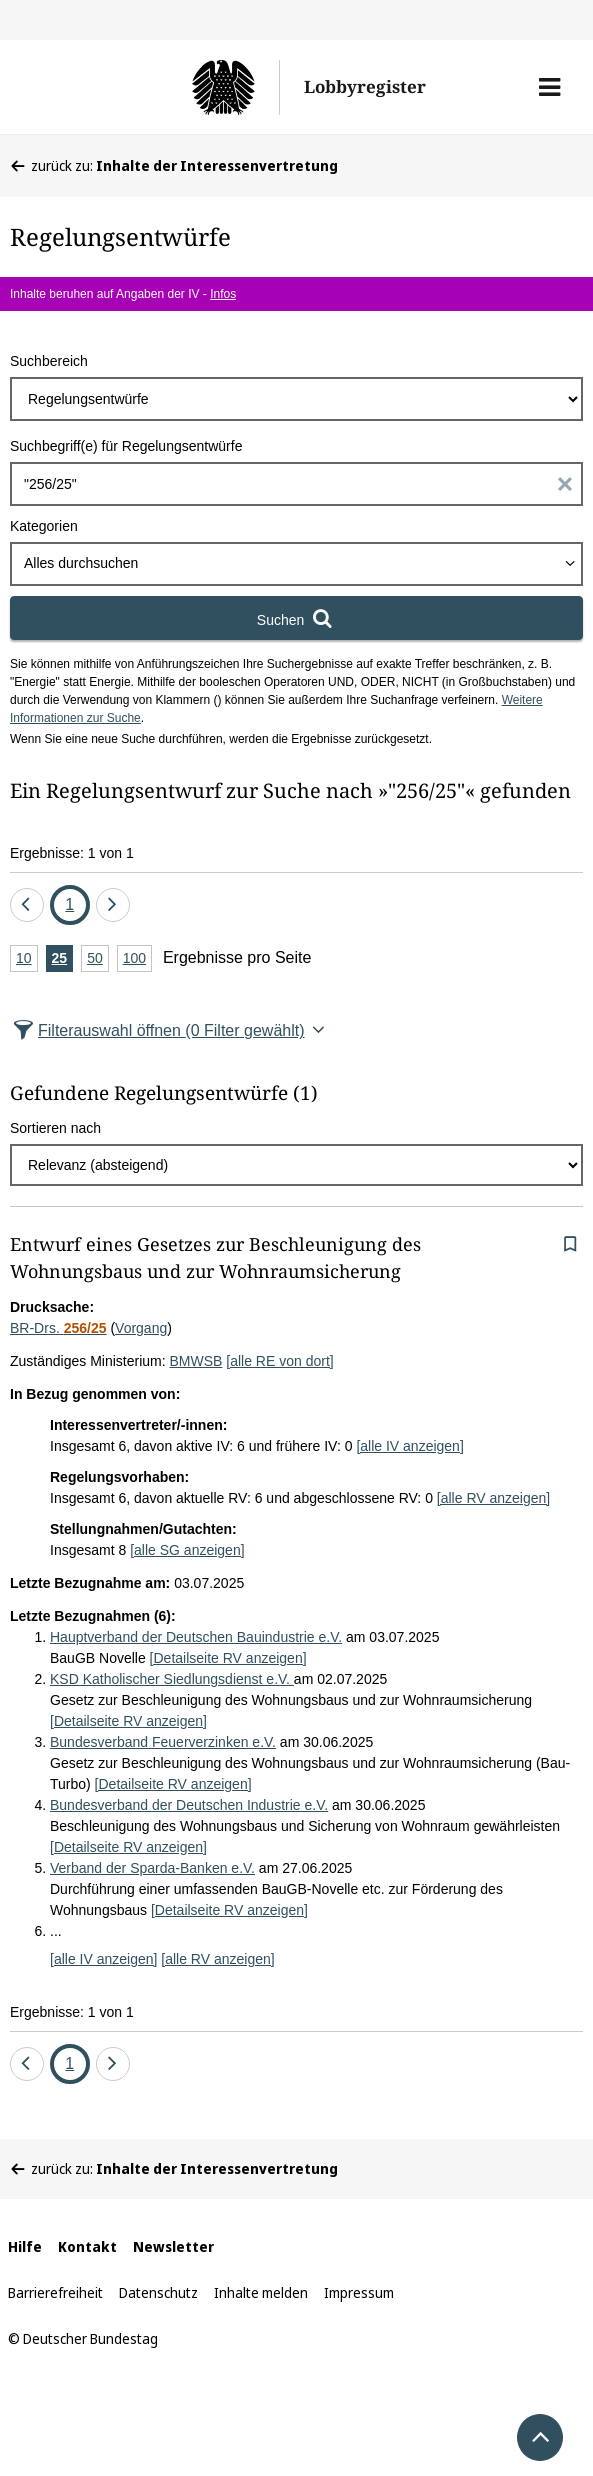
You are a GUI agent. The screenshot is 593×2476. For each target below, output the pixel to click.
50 (98, 959)
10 (27, 959)
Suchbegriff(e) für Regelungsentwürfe (126, 446)
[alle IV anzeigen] (409, 1446)
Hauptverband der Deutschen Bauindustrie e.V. (196, 1637)
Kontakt (87, 2246)
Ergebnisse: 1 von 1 (72, 853)
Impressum (359, 2292)
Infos (223, 294)
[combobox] (296, 564)
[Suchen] (296, 618)
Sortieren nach (55, 1128)
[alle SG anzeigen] (187, 1550)
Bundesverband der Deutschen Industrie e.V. (189, 1805)
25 (63, 959)
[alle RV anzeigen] (493, 1498)
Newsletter (173, 2246)
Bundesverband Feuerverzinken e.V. (163, 1742)
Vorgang (141, 1328)
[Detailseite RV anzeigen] (228, 1658)
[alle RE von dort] (279, 1361)
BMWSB (196, 1361)
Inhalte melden (261, 2292)
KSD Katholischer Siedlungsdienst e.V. (172, 1679)
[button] (549, 87)
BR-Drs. (58, 1328)
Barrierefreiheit (55, 2292)
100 (137, 959)
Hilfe (25, 2246)
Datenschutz (158, 2292)
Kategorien (44, 526)
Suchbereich (49, 361)
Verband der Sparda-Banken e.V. (152, 1868)
